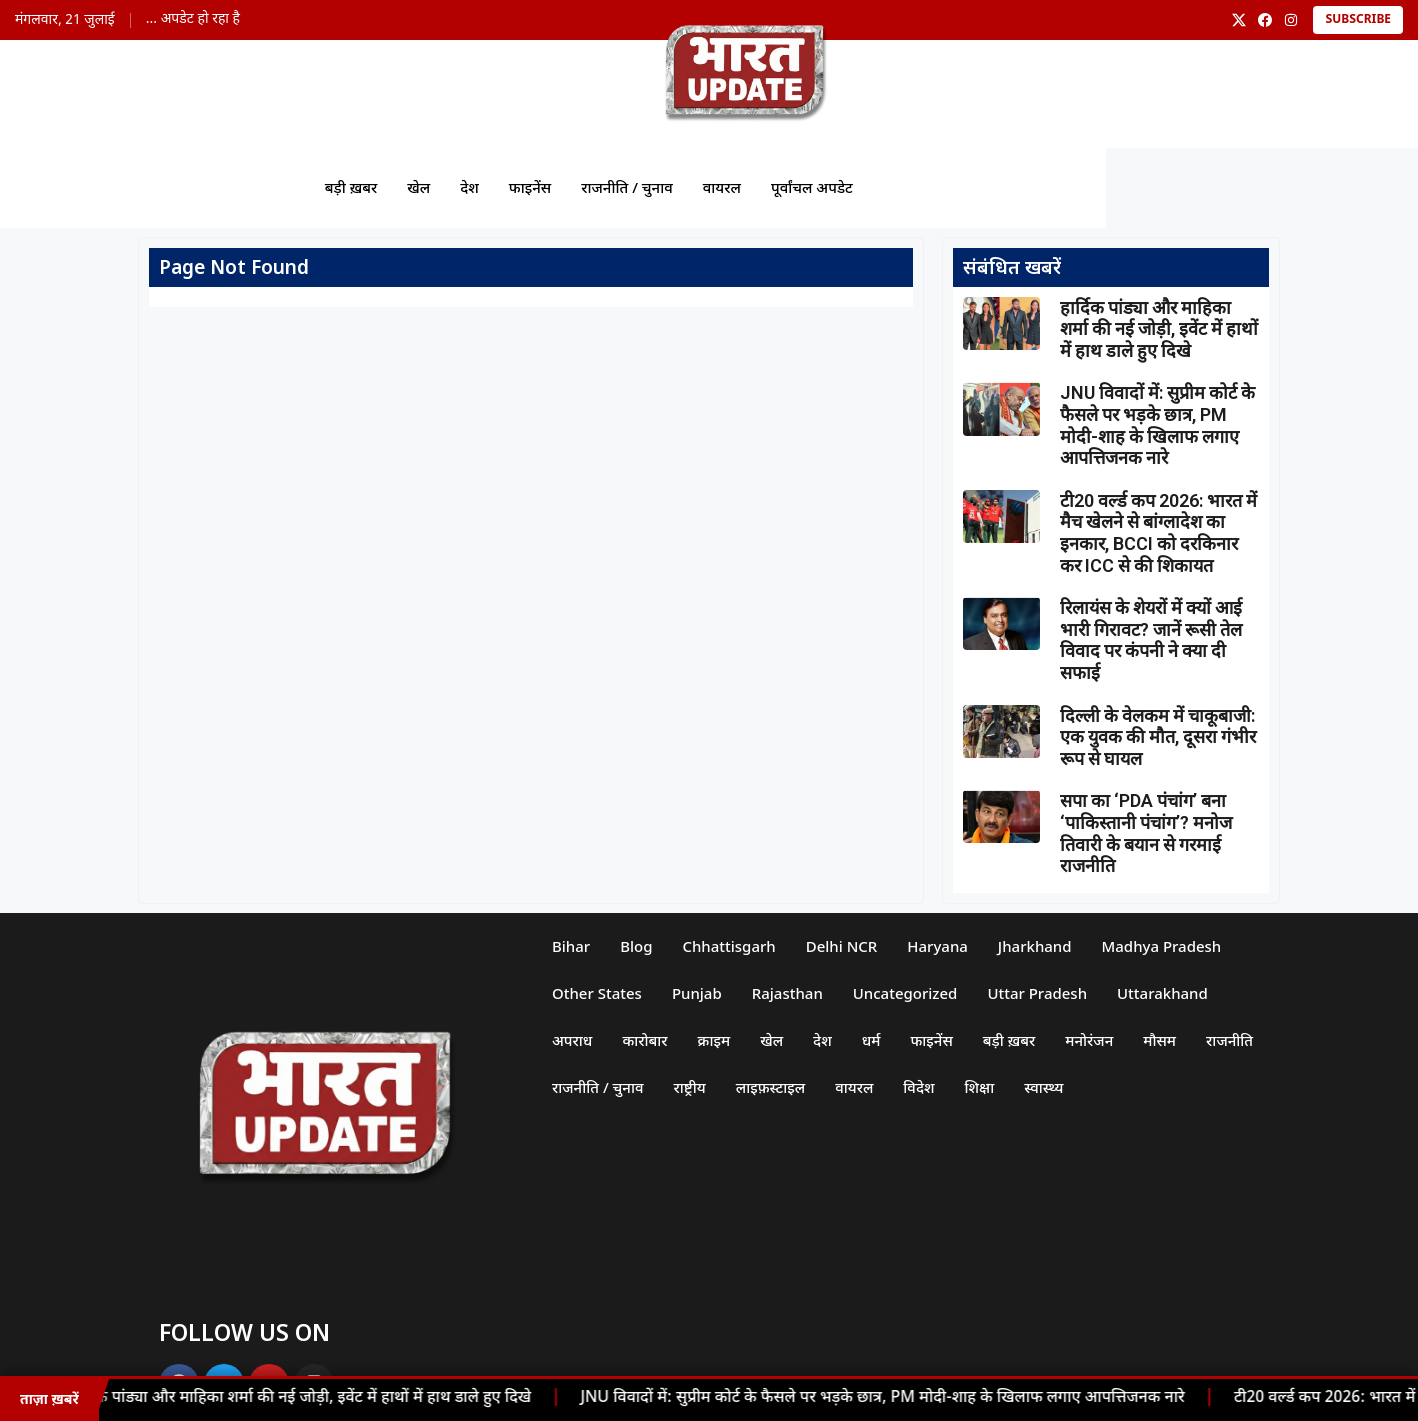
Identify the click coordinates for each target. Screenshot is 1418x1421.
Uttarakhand (1162, 993)
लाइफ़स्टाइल (771, 1087)
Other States (597, 993)
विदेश (919, 1087)
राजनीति (1229, 1040)
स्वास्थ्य (1044, 1087)
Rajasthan (787, 993)
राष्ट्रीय (690, 1087)
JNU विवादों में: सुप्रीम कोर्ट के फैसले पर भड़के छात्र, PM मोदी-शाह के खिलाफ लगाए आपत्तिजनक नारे (888, 1398)
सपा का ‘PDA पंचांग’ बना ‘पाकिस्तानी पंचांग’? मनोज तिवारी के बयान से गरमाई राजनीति (1146, 833)
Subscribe (1358, 20)
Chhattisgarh (729, 946)
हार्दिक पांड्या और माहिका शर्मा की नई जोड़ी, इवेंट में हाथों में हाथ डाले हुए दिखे (306, 1398)
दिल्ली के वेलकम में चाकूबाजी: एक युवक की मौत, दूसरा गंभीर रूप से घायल (1158, 737)
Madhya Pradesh (1162, 946)
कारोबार (644, 1040)
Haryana (938, 946)
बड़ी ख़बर (350, 187)
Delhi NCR (842, 946)
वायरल (722, 187)
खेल (418, 187)
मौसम (1160, 1040)
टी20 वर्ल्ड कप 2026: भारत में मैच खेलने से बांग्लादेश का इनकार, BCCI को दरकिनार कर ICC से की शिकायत (1158, 533)
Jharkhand (1035, 946)
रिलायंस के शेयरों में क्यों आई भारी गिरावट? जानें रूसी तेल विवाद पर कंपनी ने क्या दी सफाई (1151, 640)
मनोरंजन (1090, 1040)
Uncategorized (905, 993)
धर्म (871, 1040)
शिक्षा (980, 1087)
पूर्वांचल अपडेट (812, 187)
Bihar (571, 946)
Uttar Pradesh (1038, 993)
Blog (636, 946)
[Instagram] (1291, 20)
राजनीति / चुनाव (627, 187)
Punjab (697, 993)
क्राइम (714, 1040)
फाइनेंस (530, 187)
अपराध (572, 1040)
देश (469, 187)
